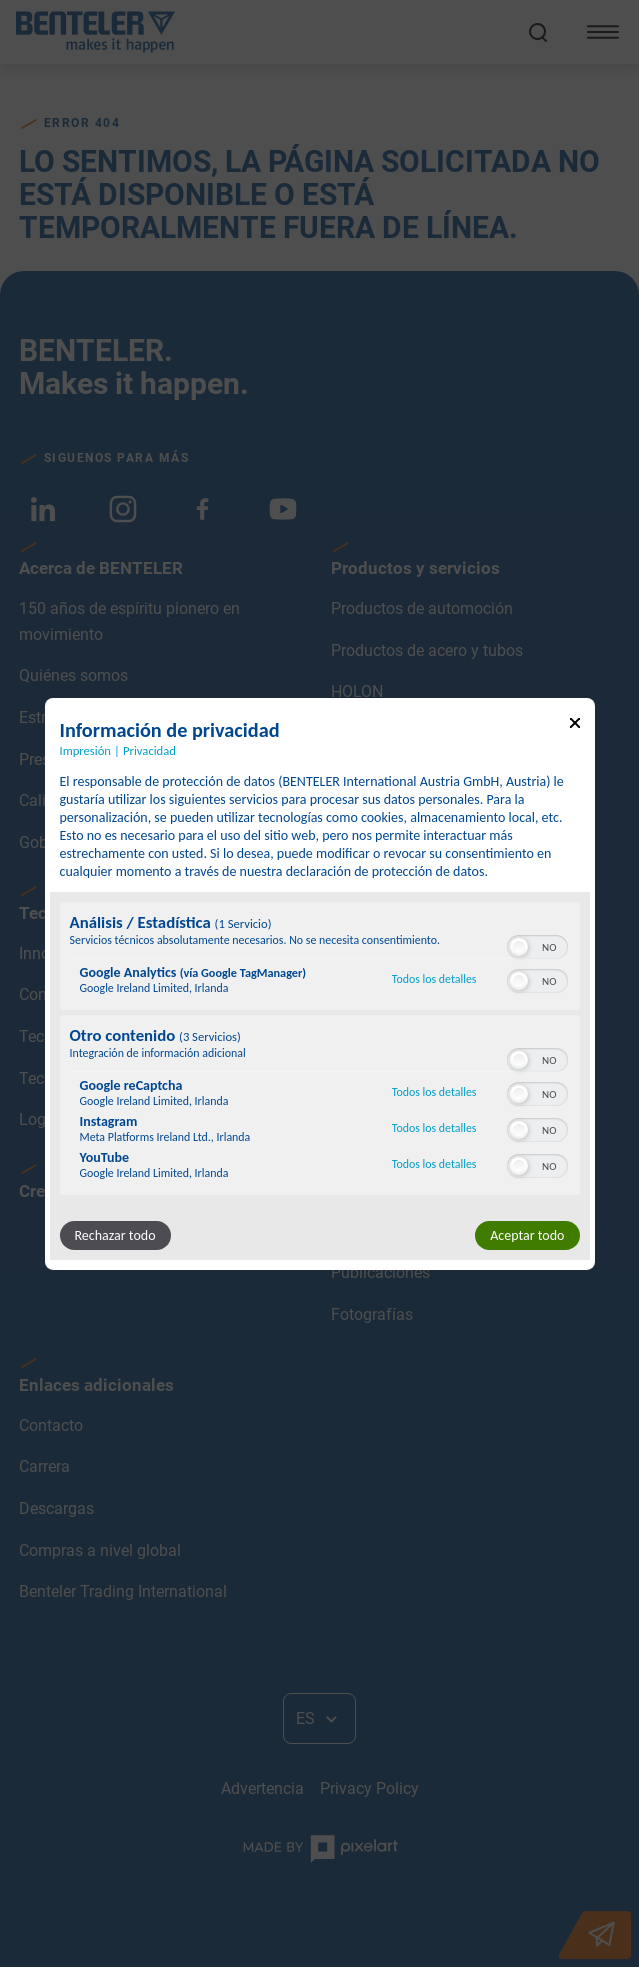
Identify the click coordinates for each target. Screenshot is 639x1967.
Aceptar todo (527, 1235)
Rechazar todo (115, 1235)
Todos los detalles (434, 979)
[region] (320, 1051)
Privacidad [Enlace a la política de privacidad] (149, 749)
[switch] (537, 945)
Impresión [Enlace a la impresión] (85, 749)
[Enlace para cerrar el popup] (575, 725)
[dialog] (320, 983)
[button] (519, 947)
